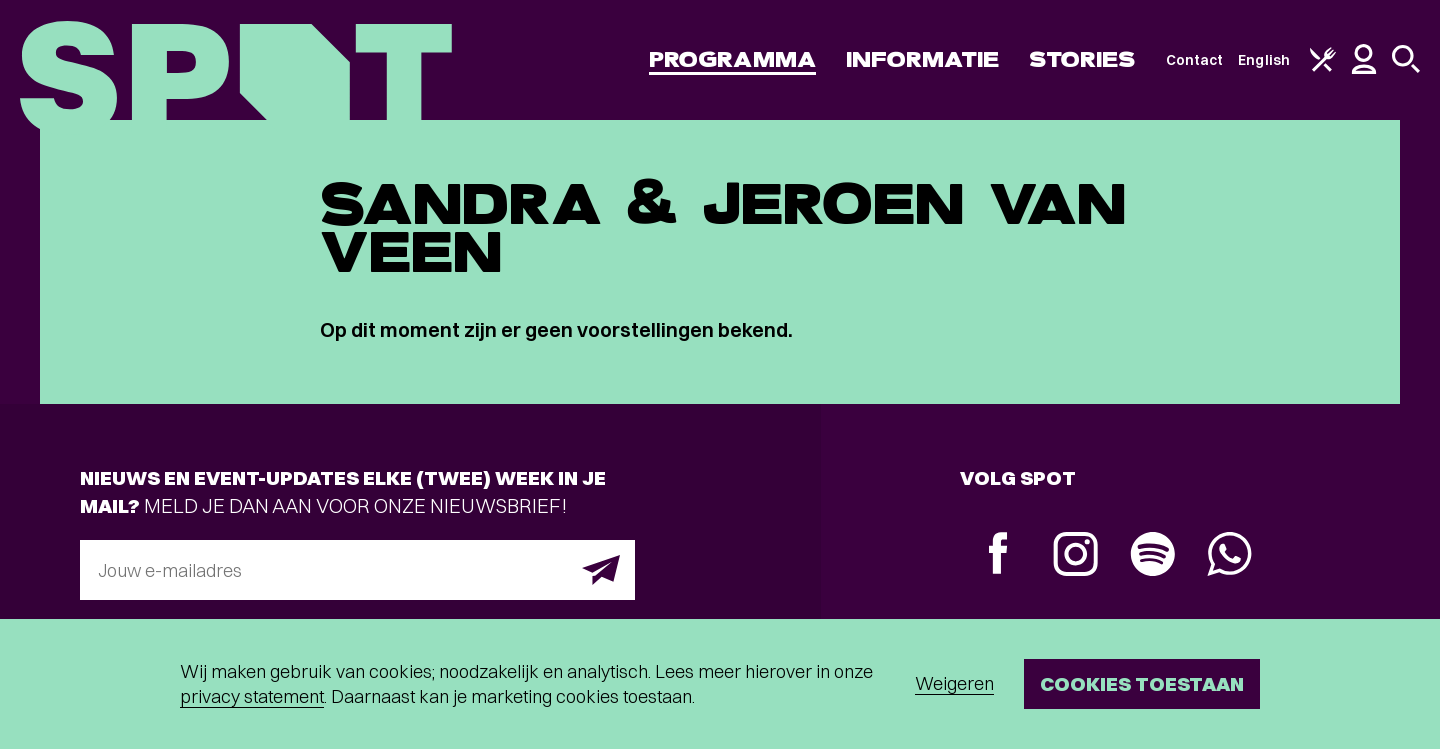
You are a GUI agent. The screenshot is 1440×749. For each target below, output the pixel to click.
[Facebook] (998, 555)
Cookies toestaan (1142, 683)
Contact (1195, 60)
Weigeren (954, 683)
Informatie (922, 59)
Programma (732, 59)
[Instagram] (1075, 556)
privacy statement (252, 696)
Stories (1082, 59)
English (1264, 60)
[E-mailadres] (357, 570)
